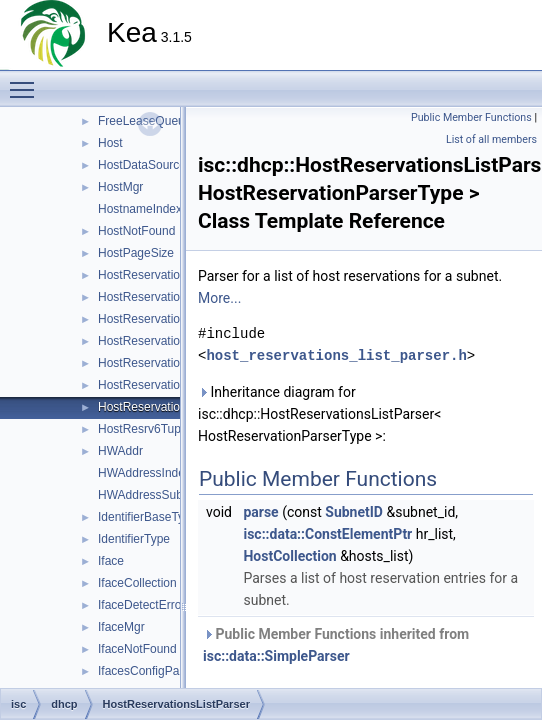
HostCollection (289, 556)
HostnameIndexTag (149, 209)
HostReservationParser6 (163, 385)
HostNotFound (136, 231)
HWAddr (120, 451)
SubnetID (354, 512)
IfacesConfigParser (149, 671)
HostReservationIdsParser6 (171, 319)
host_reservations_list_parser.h (336, 355)
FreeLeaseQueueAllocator (168, 121)
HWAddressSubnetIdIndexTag (178, 495)
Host (110, 143)
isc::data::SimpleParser (276, 656)
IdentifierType (134, 539)
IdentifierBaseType (147, 517)
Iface (111, 561)
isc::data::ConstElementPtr (327, 534)
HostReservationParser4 (163, 363)
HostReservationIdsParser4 (171, 297)
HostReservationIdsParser (168, 275)
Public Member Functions (471, 117)
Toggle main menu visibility (27, 81)
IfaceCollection (137, 583)
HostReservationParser (160, 341)
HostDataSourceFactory (162, 165)
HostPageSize (136, 253)
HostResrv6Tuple (144, 429)
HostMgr (120, 187)
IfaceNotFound (137, 649)
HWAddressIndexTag (154, 473)
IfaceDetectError (141, 605)
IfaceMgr (121, 627)
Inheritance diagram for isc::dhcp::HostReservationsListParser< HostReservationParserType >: (319, 414)
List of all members (491, 139)
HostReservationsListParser (172, 407)
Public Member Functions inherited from (336, 645)
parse (260, 512)
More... (219, 298)
